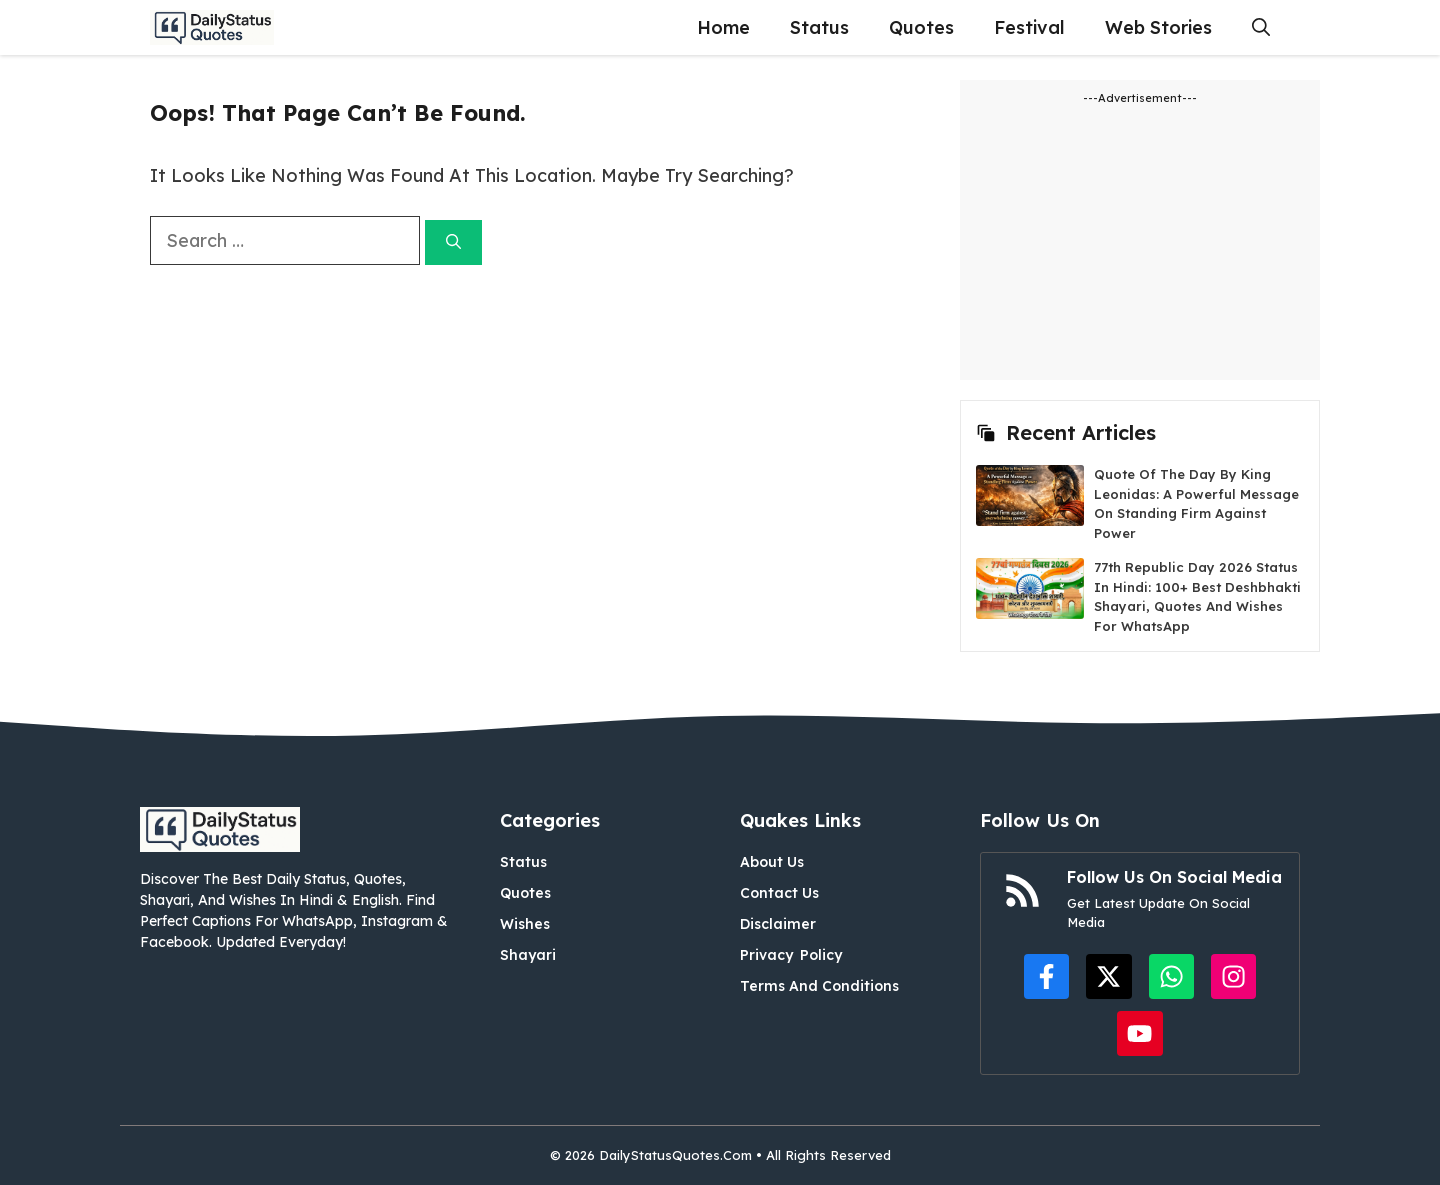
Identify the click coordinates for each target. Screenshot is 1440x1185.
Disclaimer (778, 924)
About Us (772, 862)
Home (723, 27)
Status (819, 27)
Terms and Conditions (819, 986)
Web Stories (1158, 27)
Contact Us (779, 893)
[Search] (453, 242)
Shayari (528, 955)
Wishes (525, 924)
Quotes (921, 27)
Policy (821, 955)
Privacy (766, 955)
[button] (1261, 27)
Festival (1029, 27)
